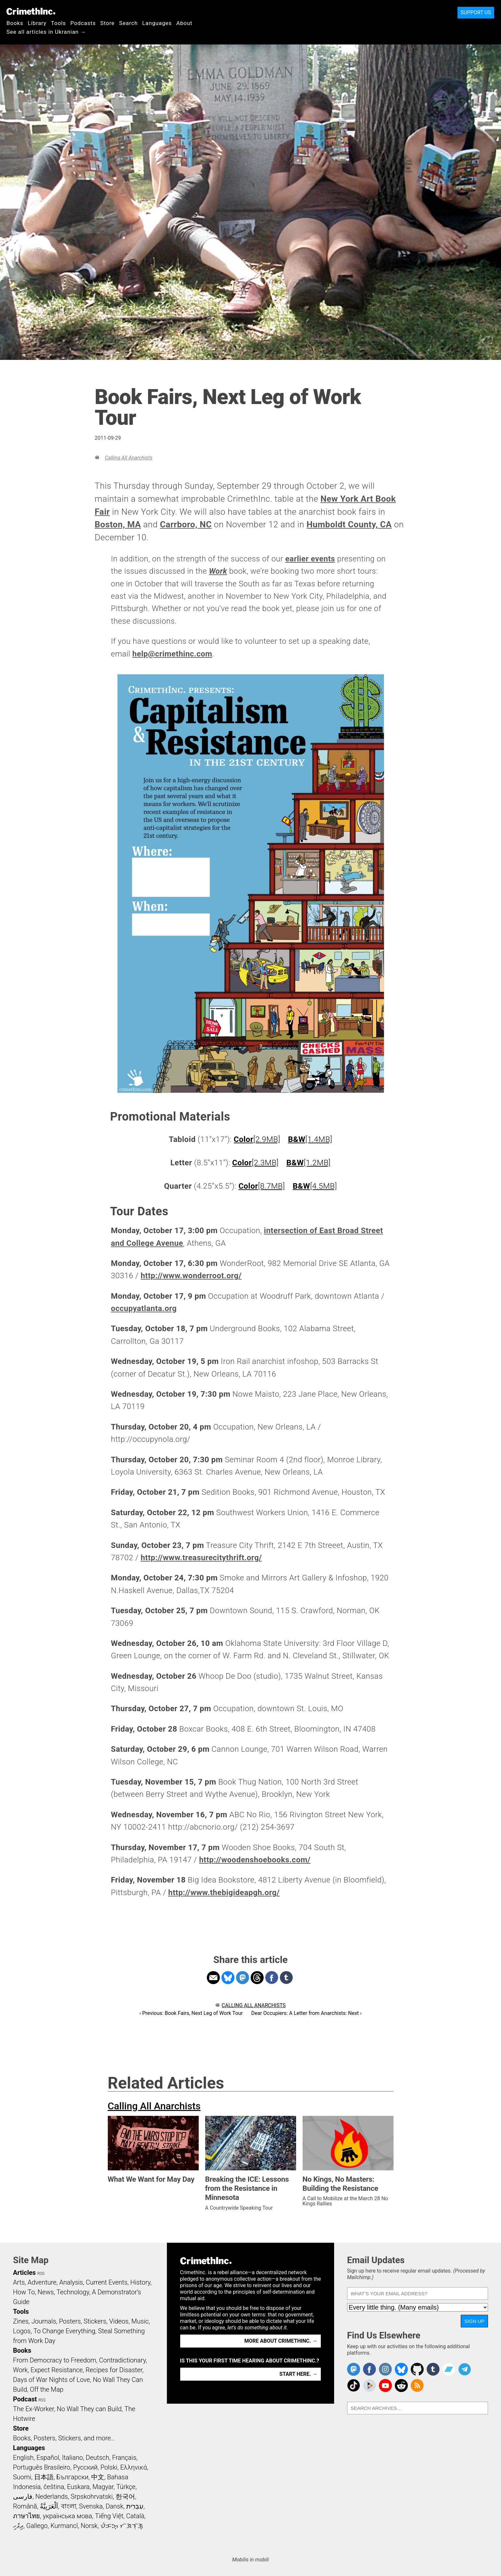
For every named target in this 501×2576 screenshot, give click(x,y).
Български (72, 2477)
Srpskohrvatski (92, 2496)
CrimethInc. (30, 11)
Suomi (22, 2477)
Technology (72, 2292)
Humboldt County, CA (349, 524)
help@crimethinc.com (172, 653)
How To (24, 2292)
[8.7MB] (261, 1186)
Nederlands (51, 2496)
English (23, 2457)
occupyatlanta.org (144, 1308)
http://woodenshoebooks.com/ (254, 1859)
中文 (97, 2477)
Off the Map (46, 2389)
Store (107, 23)
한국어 (125, 2496)
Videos (119, 2321)
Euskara (78, 2487)
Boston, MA (118, 524)
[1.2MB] (308, 1162)
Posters (70, 2321)
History (140, 2282)
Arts (19, 2282)
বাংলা (68, 2506)
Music (139, 2321)
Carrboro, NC (186, 524)
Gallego (37, 2526)
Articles (24, 2272)
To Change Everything (64, 2331)
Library (37, 23)
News (46, 2292)
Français (124, 2457)
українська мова (67, 2516)
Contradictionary (122, 2360)
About (184, 23)
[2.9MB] (257, 1139)
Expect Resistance (57, 2370)
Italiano (72, 2457)
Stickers (95, 2321)
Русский (85, 2467)
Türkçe (125, 2487)
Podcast (25, 2399)
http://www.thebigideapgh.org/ (224, 1892)
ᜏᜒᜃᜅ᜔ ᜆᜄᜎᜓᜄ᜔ (121, 2526)
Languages (157, 23)
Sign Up (474, 2321)
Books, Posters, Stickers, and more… (64, 2438)
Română (25, 2506)
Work (20, 2370)
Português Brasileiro (41, 2467)
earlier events (310, 558)
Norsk (89, 2526)
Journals (43, 2321)
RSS (40, 2273)
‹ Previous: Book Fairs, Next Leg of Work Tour (191, 2013)
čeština (54, 2487)
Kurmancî (64, 2526)
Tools (58, 23)
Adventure (42, 2282)
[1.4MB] (310, 1139)
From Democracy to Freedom (54, 2360)
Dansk (114, 2506)
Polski (108, 2467)
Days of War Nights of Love (51, 2380)
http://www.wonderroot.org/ (191, 1275)
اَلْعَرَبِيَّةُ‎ (49, 2506)
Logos (22, 2331)
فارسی (22, 2496)
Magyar (103, 2487)
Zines (21, 2321)
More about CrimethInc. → (281, 2341)
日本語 (44, 2477)
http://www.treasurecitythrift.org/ (201, 1557)
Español (47, 2457)
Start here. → (299, 2374)
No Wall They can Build (89, 2409)
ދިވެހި (18, 2526)
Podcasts (83, 23)
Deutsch (97, 2457)
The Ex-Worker (33, 2409)
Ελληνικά (133, 2467)
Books (14, 23)
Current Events (106, 2282)
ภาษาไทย (26, 2516)
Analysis (71, 2282)
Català (135, 2516)
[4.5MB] (315, 1186)
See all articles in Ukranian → (46, 32)
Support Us (476, 12)
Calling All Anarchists (128, 458)
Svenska (91, 2506)
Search (128, 23)
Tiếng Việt (109, 2516)
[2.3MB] (255, 1162)
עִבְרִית (135, 2506)
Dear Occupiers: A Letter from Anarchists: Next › (306, 2013)
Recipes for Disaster (114, 2370)
